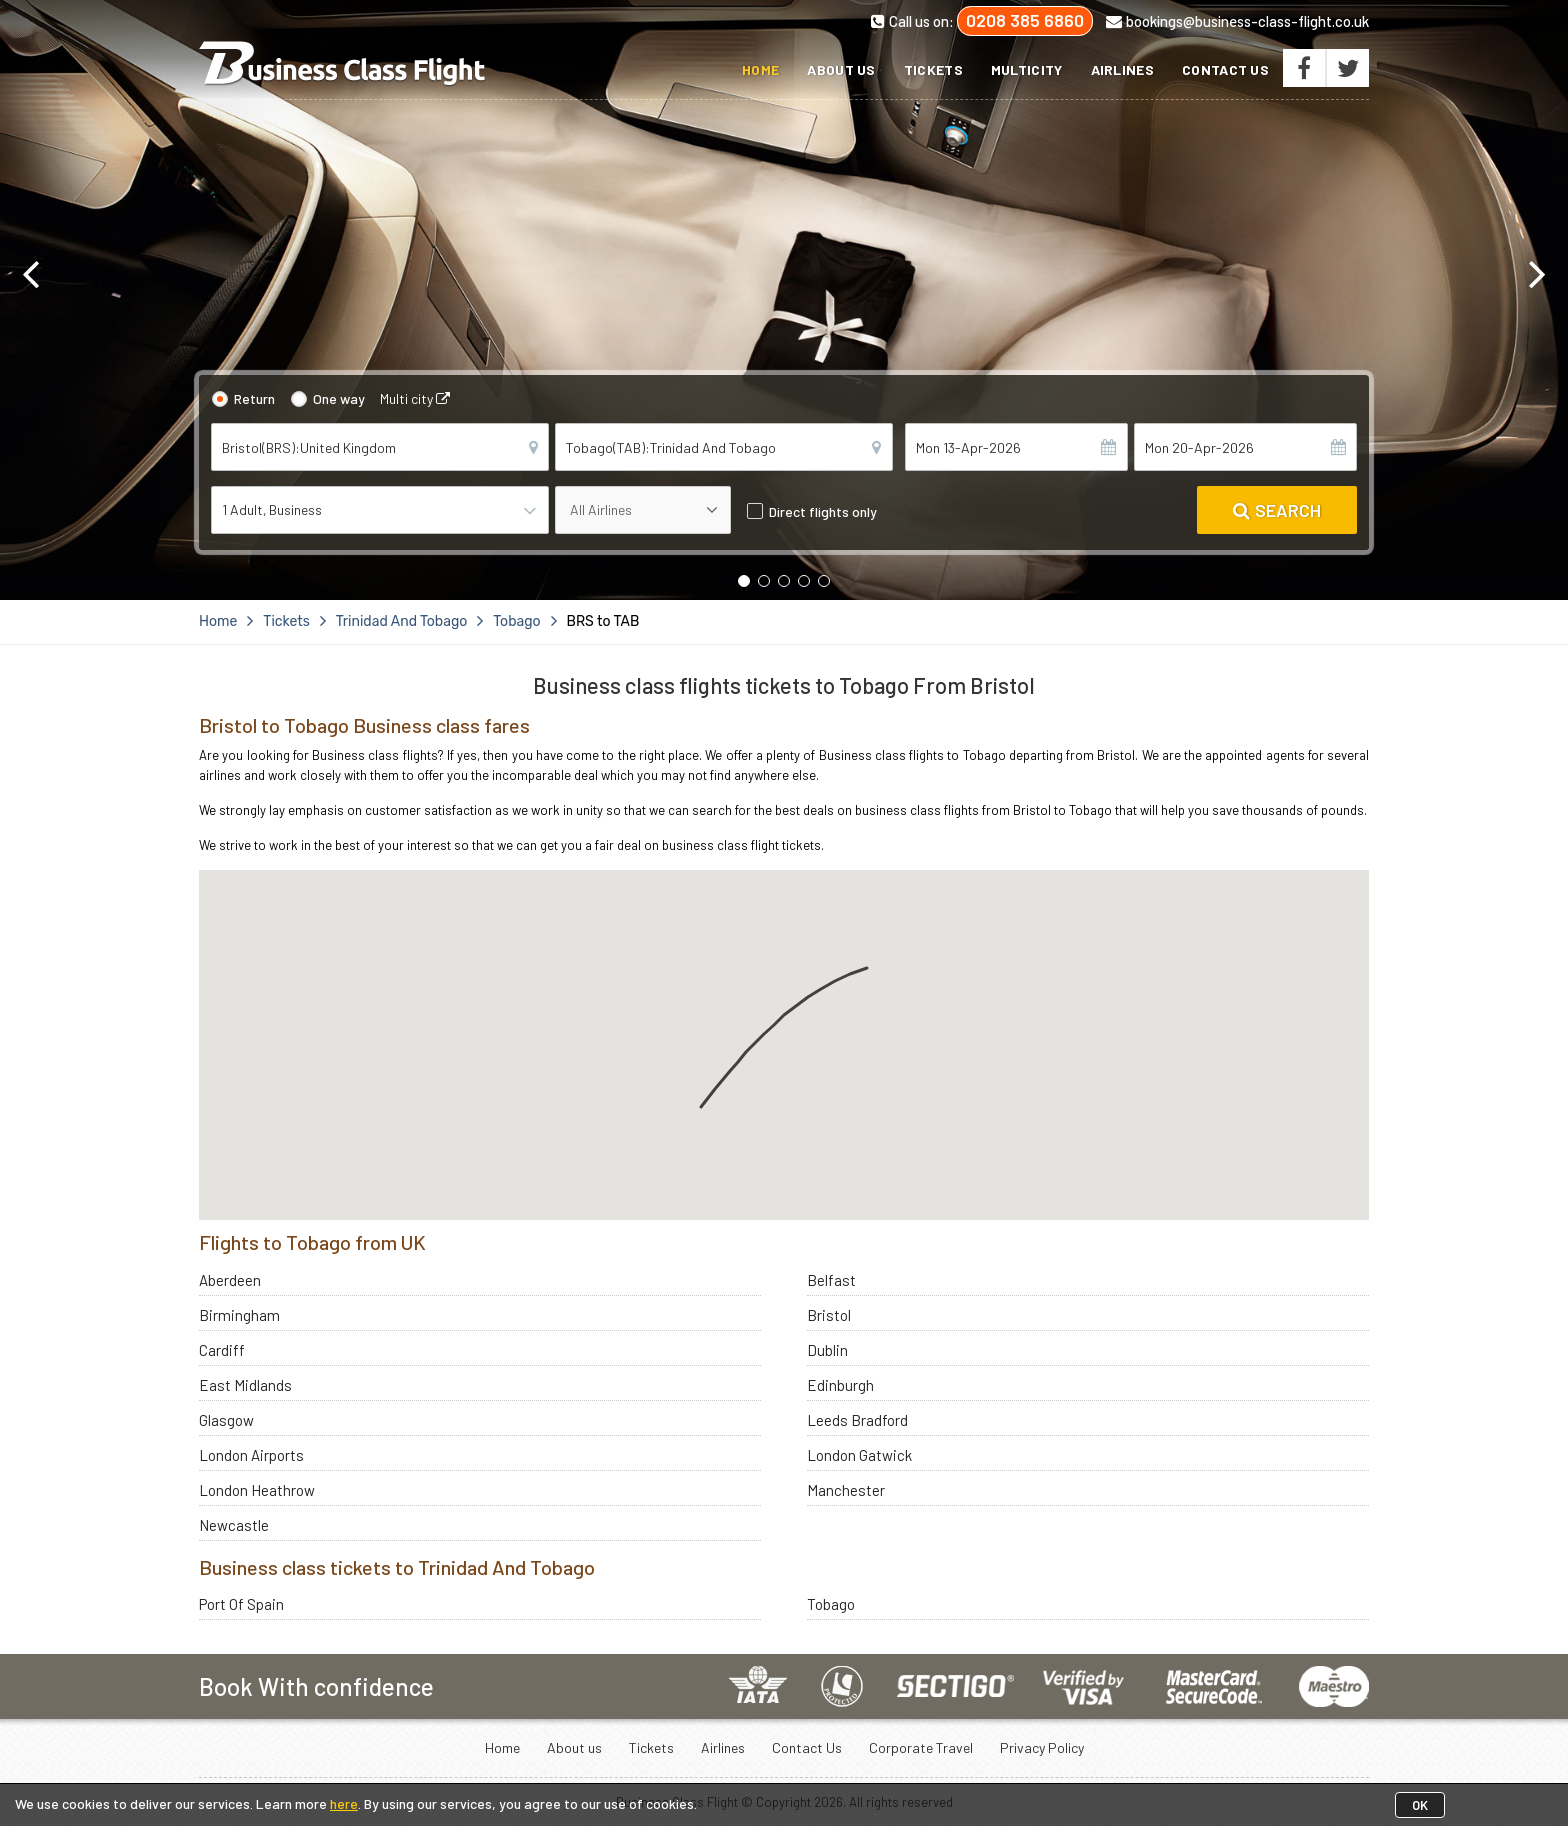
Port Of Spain (241, 1604)
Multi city (415, 398)
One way (339, 398)
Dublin (827, 1350)
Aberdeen (230, 1280)
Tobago (831, 1604)
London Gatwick (859, 1455)
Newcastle (234, 1525)
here (344, 1803)
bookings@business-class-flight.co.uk (1237, 21)
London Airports (251, 1455)
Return (254, 398)
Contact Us (1225, 69)
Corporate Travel (921, 1747)
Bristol (829, 1315)
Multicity (1027, 69)
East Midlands (245, 1385)
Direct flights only (823, 511)
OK (1420, 1805)
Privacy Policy (1042, 1747)
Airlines (1122, 69)
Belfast (831, 1280)
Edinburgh (840, 1385)
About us (841, 69)
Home (760, 69)
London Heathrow (257, 1490)
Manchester (846, 1490)
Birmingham (239, 1315)
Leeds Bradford (857, 1420)
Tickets (933, 69)
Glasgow (226, 1420)
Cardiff (222, 1350)
